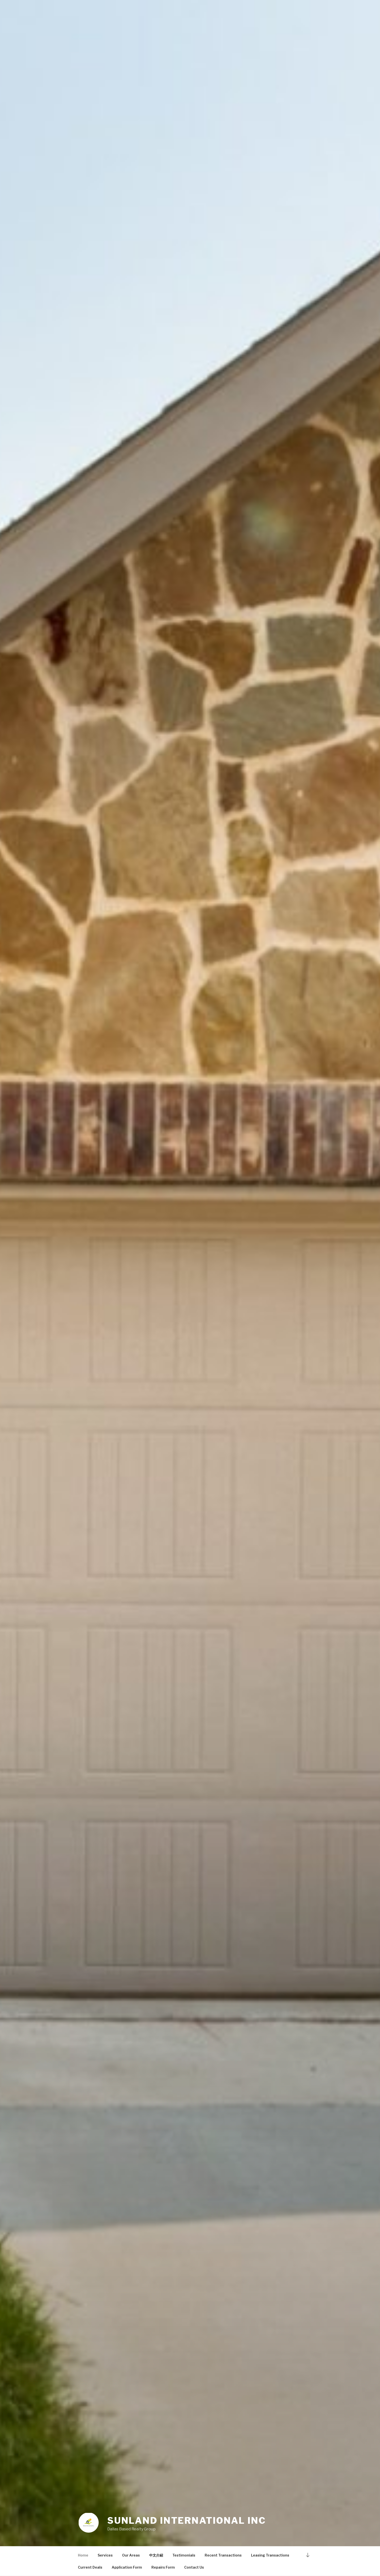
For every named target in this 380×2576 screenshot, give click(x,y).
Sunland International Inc (186, 2520)
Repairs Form (163, 2567)
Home (83, 2555)
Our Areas (131, 2555)
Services (105, 2555)
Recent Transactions (223, 2555)
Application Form (127, 2567)
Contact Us (194, 2567)
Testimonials (183, 2555)
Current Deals (90, 2567)
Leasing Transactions (270, 2555)
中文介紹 (156, 2555)
